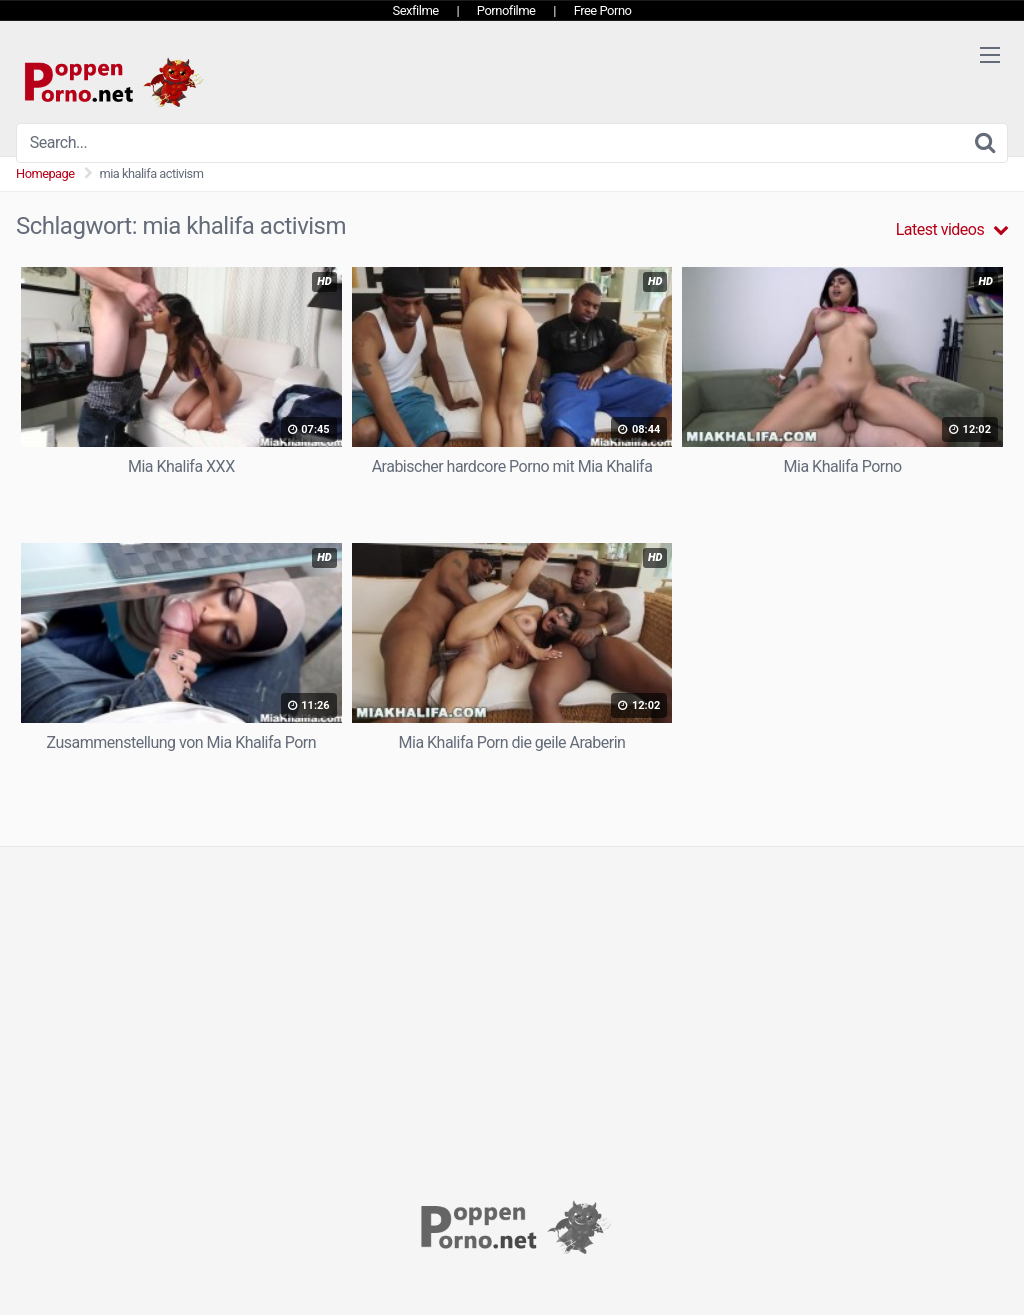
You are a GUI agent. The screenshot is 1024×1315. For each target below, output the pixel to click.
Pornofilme (506, 10)
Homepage (45, 173)
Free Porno (603, 10)
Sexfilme (416, 10)
